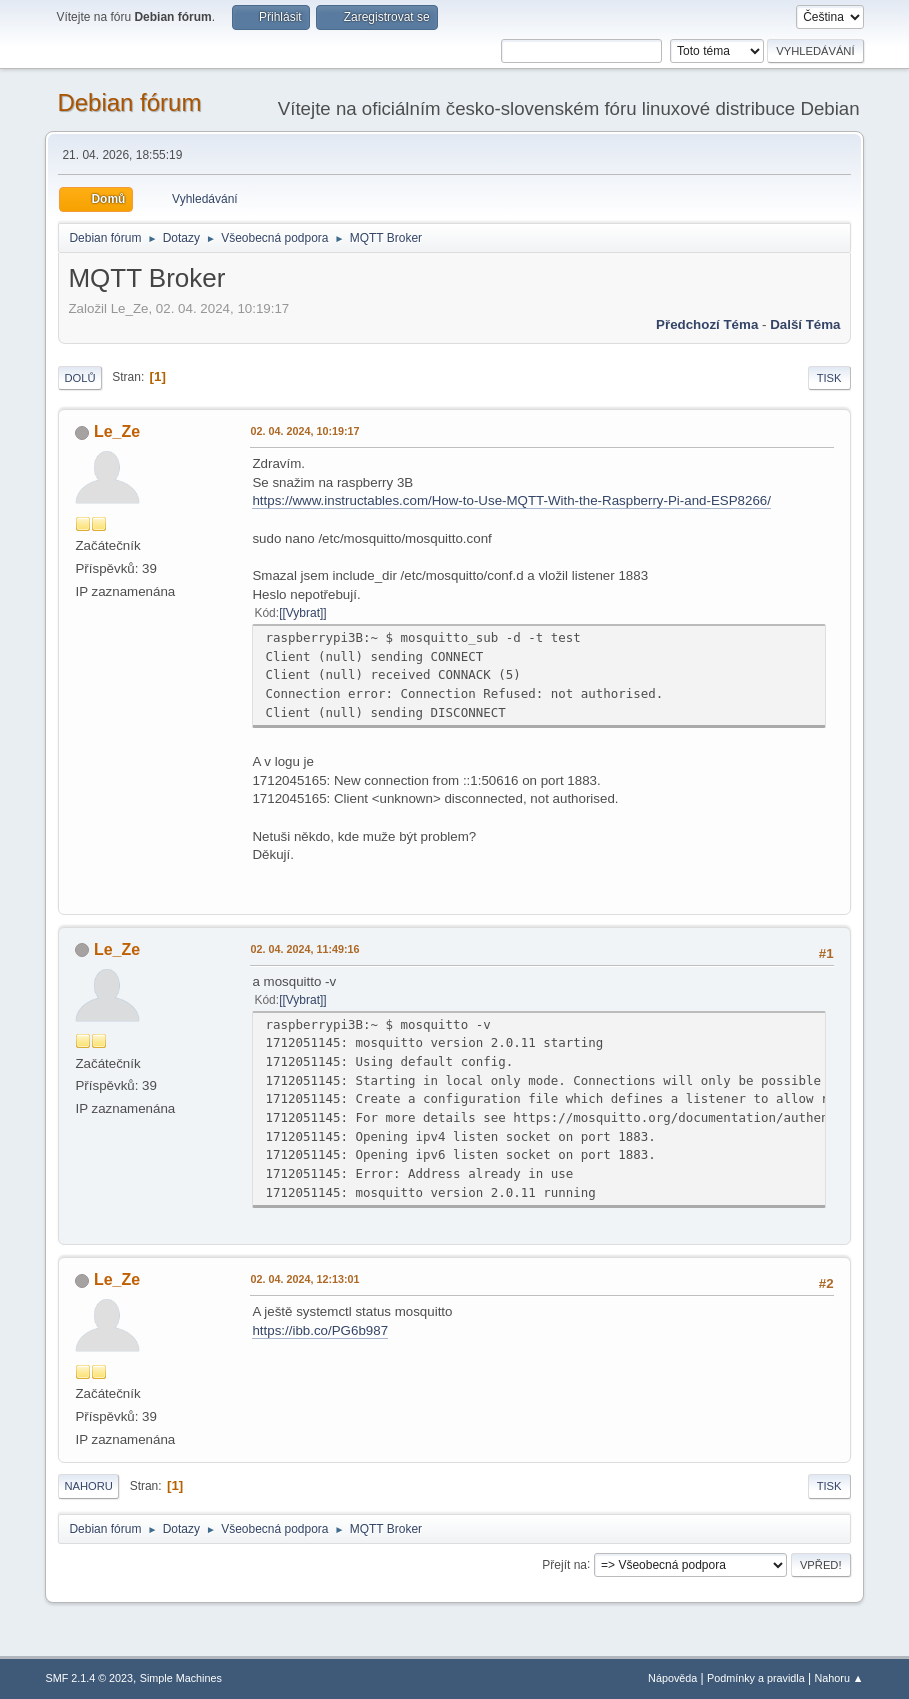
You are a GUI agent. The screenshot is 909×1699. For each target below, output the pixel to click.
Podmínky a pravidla (756, 1678)
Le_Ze (117, 431)
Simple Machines (181, 1678)
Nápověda (672, 1678)
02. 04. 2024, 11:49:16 (304, 949)
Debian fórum (129, 102)
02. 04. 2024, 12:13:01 (304, 1279)
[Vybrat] (302, 613)
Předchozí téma (707, 324)
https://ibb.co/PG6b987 (320, 1330)
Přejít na (564, 1564)
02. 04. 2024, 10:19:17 (304, 431)
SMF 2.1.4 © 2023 (89, 1678)
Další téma (805, 324)
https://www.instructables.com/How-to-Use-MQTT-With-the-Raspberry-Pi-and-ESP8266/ (511, 500)
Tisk (829, 378)
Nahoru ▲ (839, 1678)
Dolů (79, 378)
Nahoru (88, 1486)
